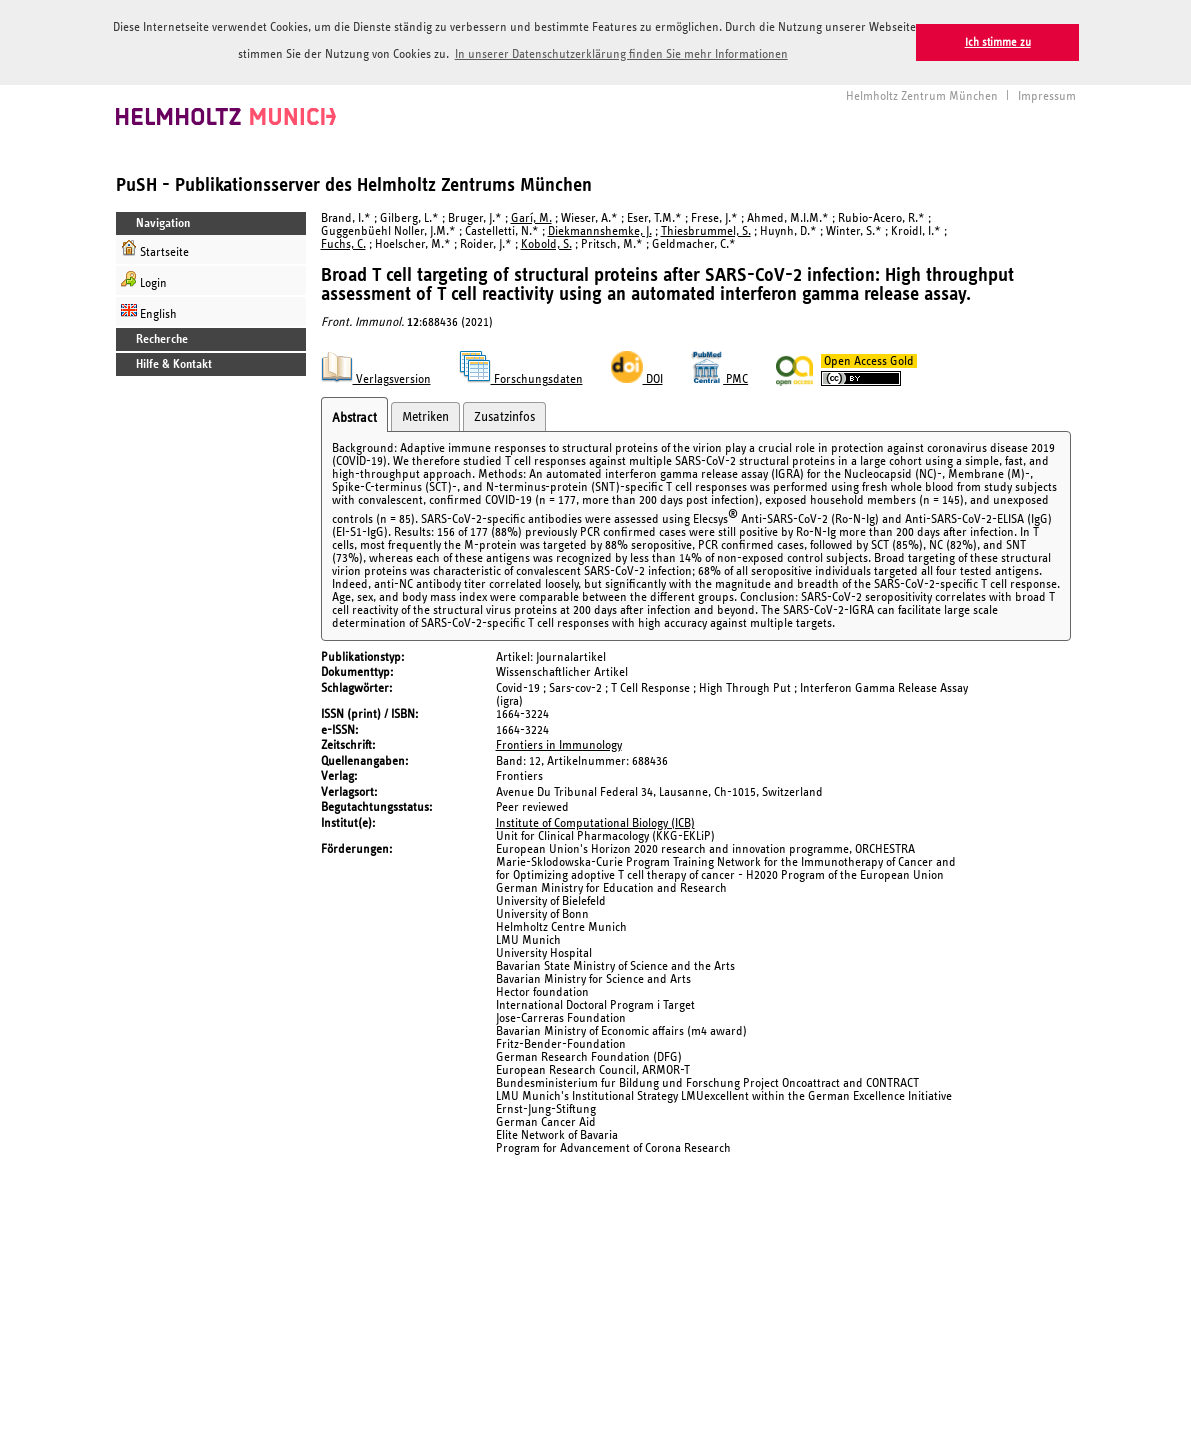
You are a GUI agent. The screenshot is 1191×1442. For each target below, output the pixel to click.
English (149, 309)
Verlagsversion (376, 378)
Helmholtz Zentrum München (922, 94)
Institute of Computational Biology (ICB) (595, 821)
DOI (637, 378)
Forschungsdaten (521, 378)
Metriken (425, 416)
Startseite (155, 247)
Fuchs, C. (343, 242)
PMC (720, 378)
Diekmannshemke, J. (600, 229)
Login (144, 278)
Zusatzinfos (504, 416)
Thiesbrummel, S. (706, 229)
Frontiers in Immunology (559, 744)
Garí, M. (531, 216)
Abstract (354, 417)
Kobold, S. (546, 242)
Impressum (1047, 94)
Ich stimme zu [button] (998, 42)
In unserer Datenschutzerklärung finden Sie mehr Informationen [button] (621, 54)
